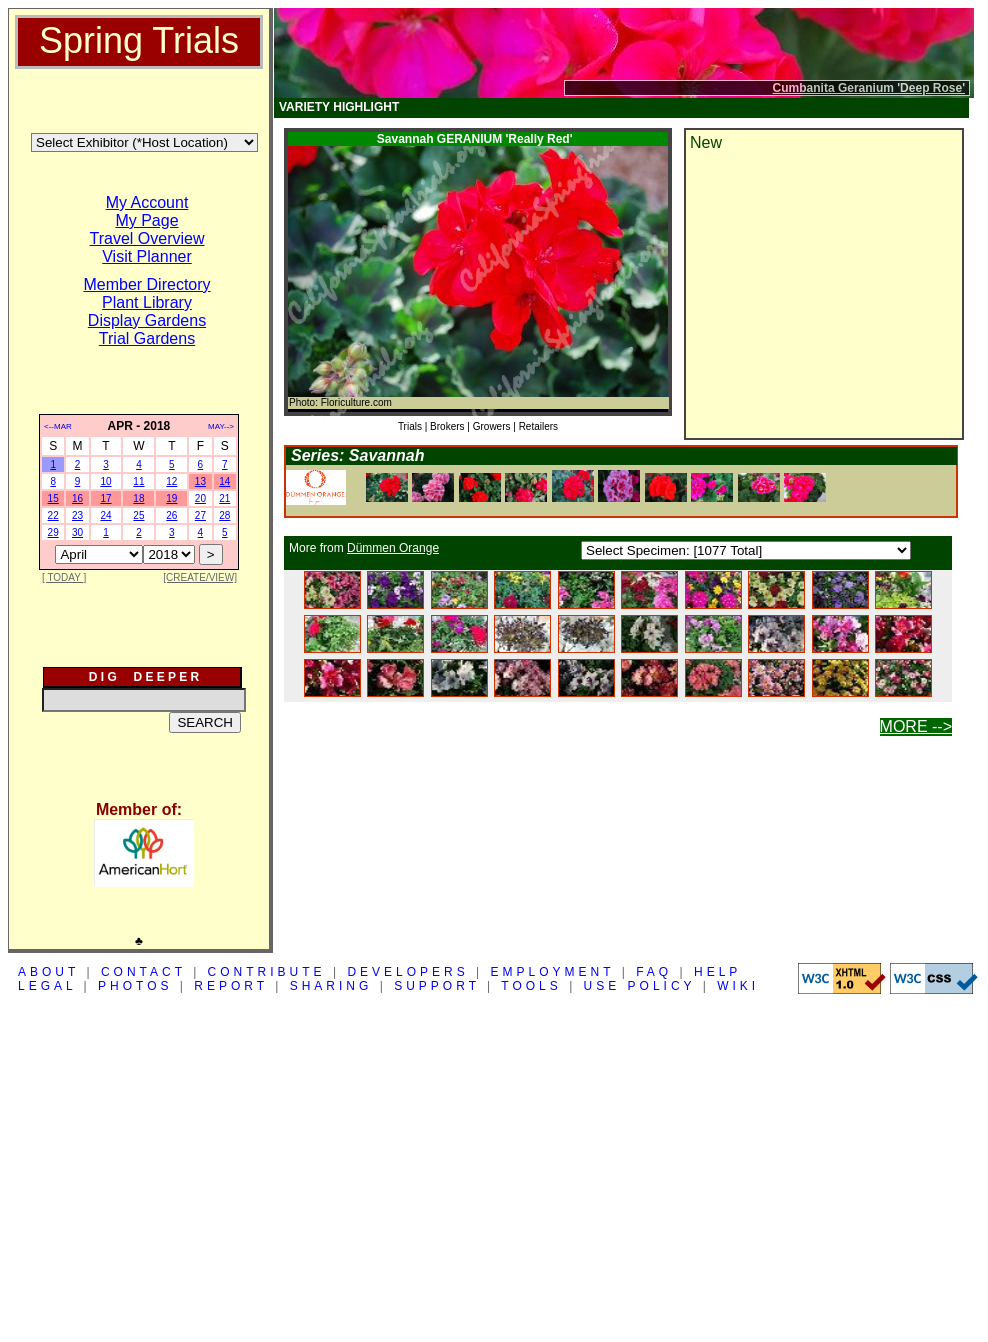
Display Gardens (147, 320)
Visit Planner (147, 256)
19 (171, 498)
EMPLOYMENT (553, 972)
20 (200, 498)
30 (77, 532)
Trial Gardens (147, 338)
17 (105, 498)
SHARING (331, 986)
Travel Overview (147, 238)
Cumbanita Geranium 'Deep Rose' (869, 88)
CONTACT (143, 972)
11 (138, 481)
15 (53, 498)
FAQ (654, 972)
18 (138, 498)
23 (77, 515)
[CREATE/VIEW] (200, 577)
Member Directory (146, 284)
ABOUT (48, 972)
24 (105, 515)
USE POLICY (640, 986)
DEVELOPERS (407, 972)
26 (171, 515)
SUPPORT (437, 986)
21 (224, 498)
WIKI (738, 986)
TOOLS (531, 986)
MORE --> (916, 726)
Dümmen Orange (393, 548)
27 (200, 515)
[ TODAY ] (64, 577)
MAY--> (221, 426)
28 (224, 515)
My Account (147, 202)
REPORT (231, 986)
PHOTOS (135, 986)
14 (224, 481)
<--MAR (58, 426)
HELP (717, 972)
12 (171, 481)
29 (53, 532)
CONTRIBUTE (267, 972)
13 (200, 481)
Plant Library (147, 302)
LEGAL (47, 986)
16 (77, 498)
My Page (146, 220)
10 (105, 481)
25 (138, 515)
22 (53, 515)
